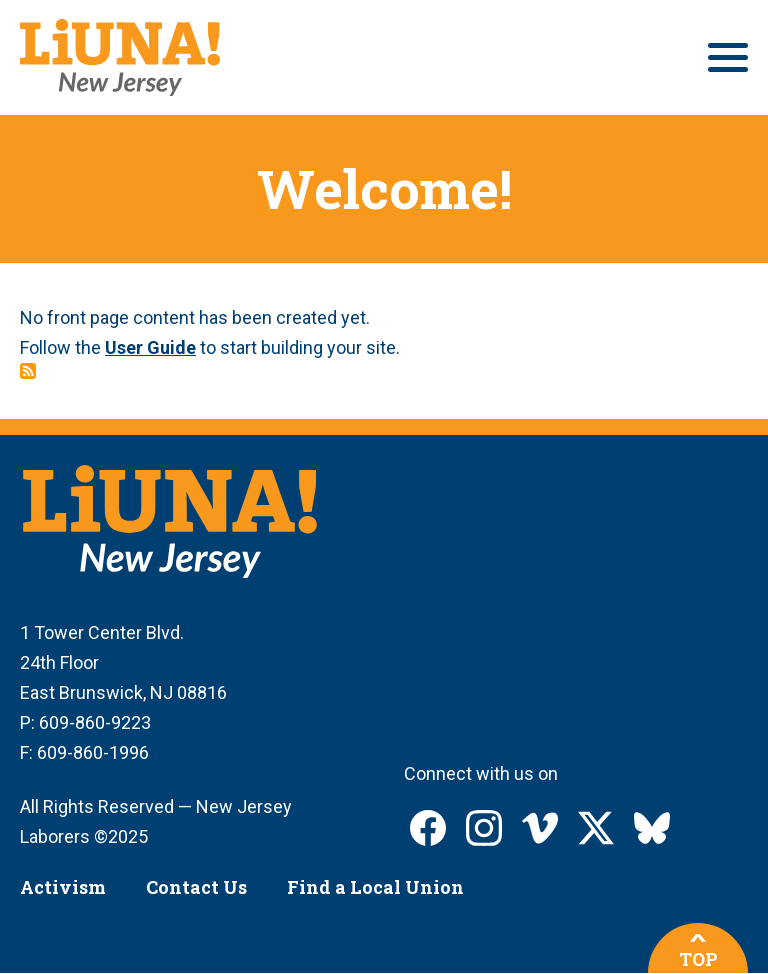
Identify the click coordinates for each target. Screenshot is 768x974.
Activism (63, 887)
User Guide (150, 347)
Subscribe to (28, 371)
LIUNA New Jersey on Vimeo (540, 828)
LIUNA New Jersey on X (596, 828)
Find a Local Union (375, 887)
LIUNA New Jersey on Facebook (428, 828)
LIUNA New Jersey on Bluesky (652, 828)
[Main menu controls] (728, 57)
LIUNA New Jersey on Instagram (484, 828)
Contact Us (196, 887)
